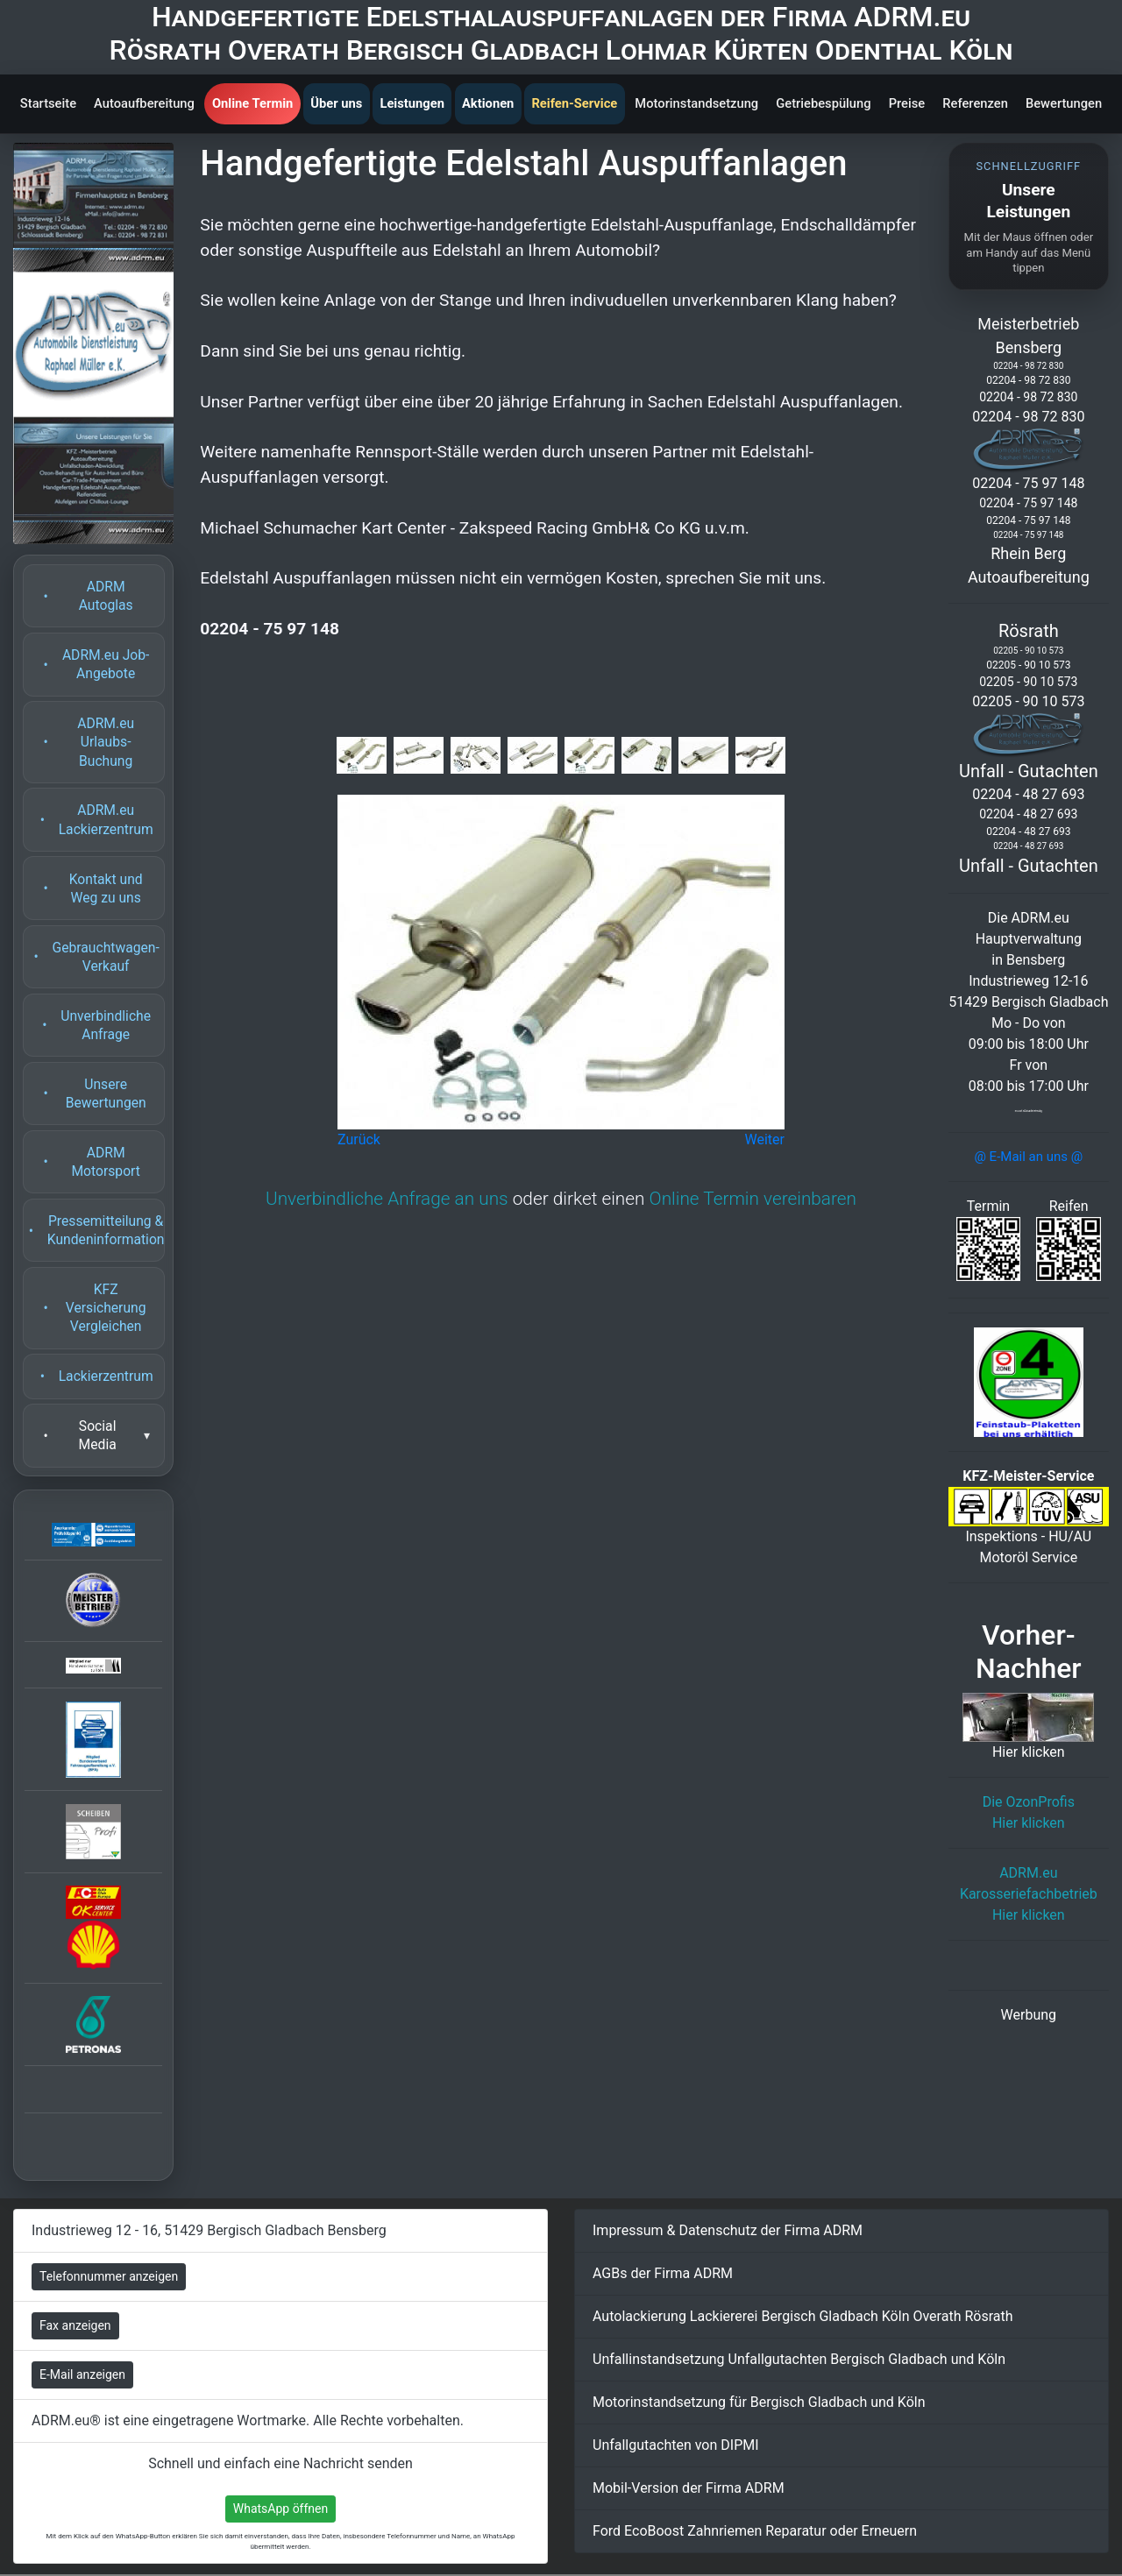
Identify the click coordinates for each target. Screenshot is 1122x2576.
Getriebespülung (823, 103)
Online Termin (252, 103)
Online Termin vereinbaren (753, 1198)
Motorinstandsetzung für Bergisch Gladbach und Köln (759, 2402)
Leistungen (412, 103)
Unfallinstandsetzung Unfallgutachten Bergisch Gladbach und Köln (799, 2359)
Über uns (336, 103)
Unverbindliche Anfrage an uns (387, 1198)
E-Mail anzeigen (82, 2374)
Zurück (358, 1139)
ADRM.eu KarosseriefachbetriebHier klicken (1028, 1894)
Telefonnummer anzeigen (108, 2276)
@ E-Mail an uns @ (1028, 1156)
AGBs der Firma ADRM (663, 2273)
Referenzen (975, 103)
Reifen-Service (574, 103)
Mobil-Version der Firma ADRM (689, 2488)
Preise (907, 103)
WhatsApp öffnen (281, 2509)
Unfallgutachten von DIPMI (676, 2445)
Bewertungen (1064, 103)
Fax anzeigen (75, 2325)
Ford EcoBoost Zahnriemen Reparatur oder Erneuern (755, 2531)
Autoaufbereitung (144, 103)
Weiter (765, 1139)
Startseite (48, 103)
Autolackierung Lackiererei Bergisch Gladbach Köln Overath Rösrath (803, 2316)
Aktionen (488, 103)
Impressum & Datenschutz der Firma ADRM (728, 2230)
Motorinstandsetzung (696, 103)
